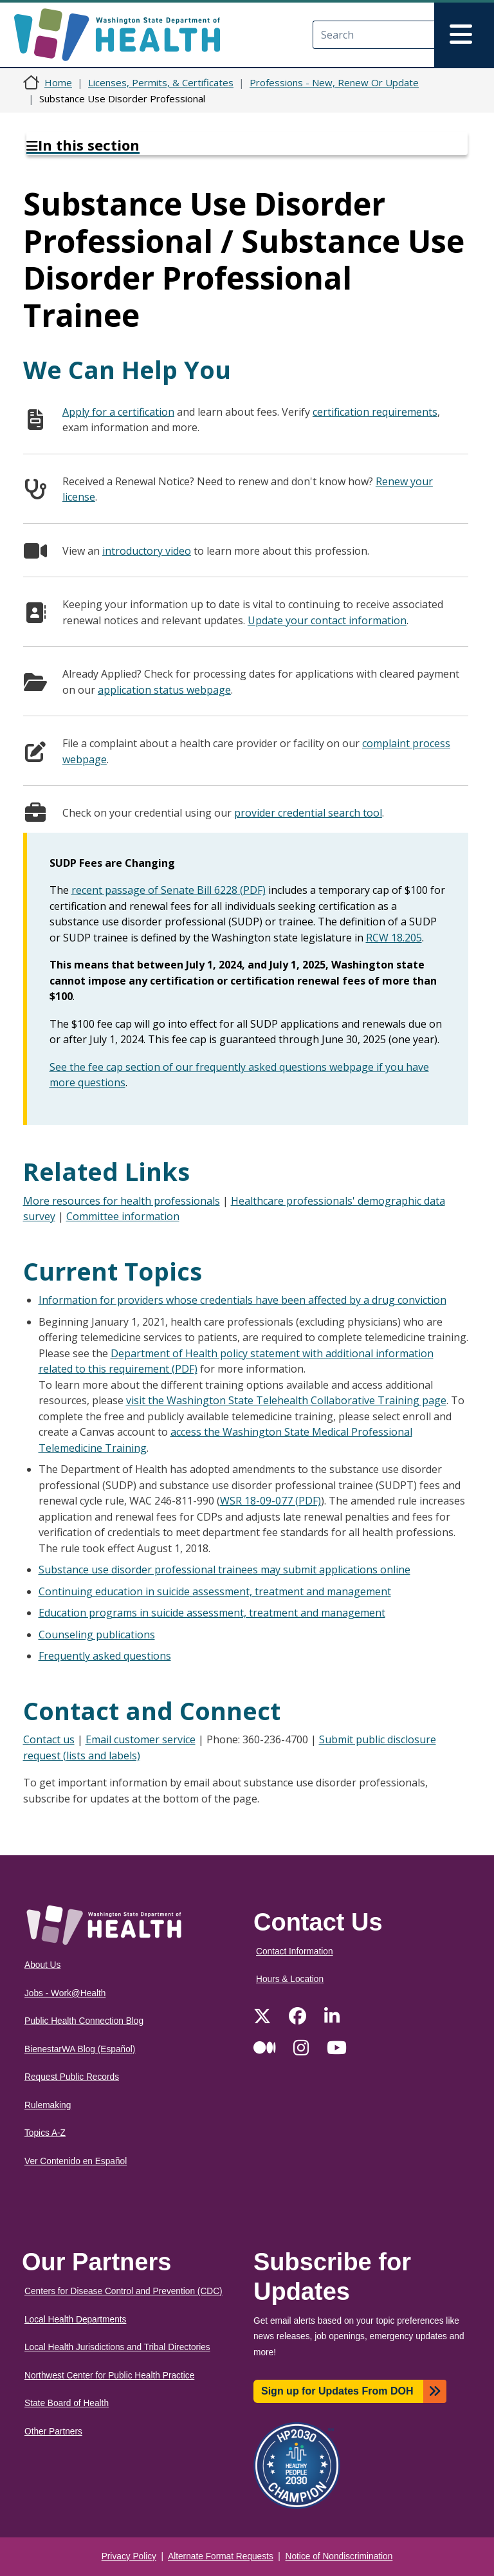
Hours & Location (290, 1979)
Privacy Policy (129, 2556)
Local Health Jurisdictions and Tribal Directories (117, 2347)
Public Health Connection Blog (83, 2021)
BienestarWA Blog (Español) (79, 2049)
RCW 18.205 (394, 938)
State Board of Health (66, 2403)
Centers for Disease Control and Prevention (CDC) (123, 2291)
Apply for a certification (118, 412)
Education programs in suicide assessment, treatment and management (212, 1613)
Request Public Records (71, 2077)
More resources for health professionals (121, 1201)
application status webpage (164, 690)
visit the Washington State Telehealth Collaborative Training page (286, 1400)
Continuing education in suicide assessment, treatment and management (215, 1591)
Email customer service (141, 1739)
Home (58, 82)
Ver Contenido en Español (75, 2161)
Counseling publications (97, 1634)
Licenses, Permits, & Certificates (160, 82)
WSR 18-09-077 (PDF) (270, 1501)
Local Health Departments (75, 2319)
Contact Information (294, 1951)
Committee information (122, 1216)
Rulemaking (47, 2105)
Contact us (49, 1739)
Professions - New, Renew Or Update (334, 82)
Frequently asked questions (105, 1656)
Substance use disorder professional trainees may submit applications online (224, 1569)
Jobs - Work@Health (64, 1993)
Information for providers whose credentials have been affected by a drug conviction (242, 1300)
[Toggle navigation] (464, 35)
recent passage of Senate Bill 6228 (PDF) (168, 890)
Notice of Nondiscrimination (339, 2556)
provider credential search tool (308, 813)
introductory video (146, 551)
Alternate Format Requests (220, 2556)
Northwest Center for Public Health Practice (109, 2375)
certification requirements (375, 412)
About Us (42, 1965)
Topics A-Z (45, 2133)
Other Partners (53, 2431)
